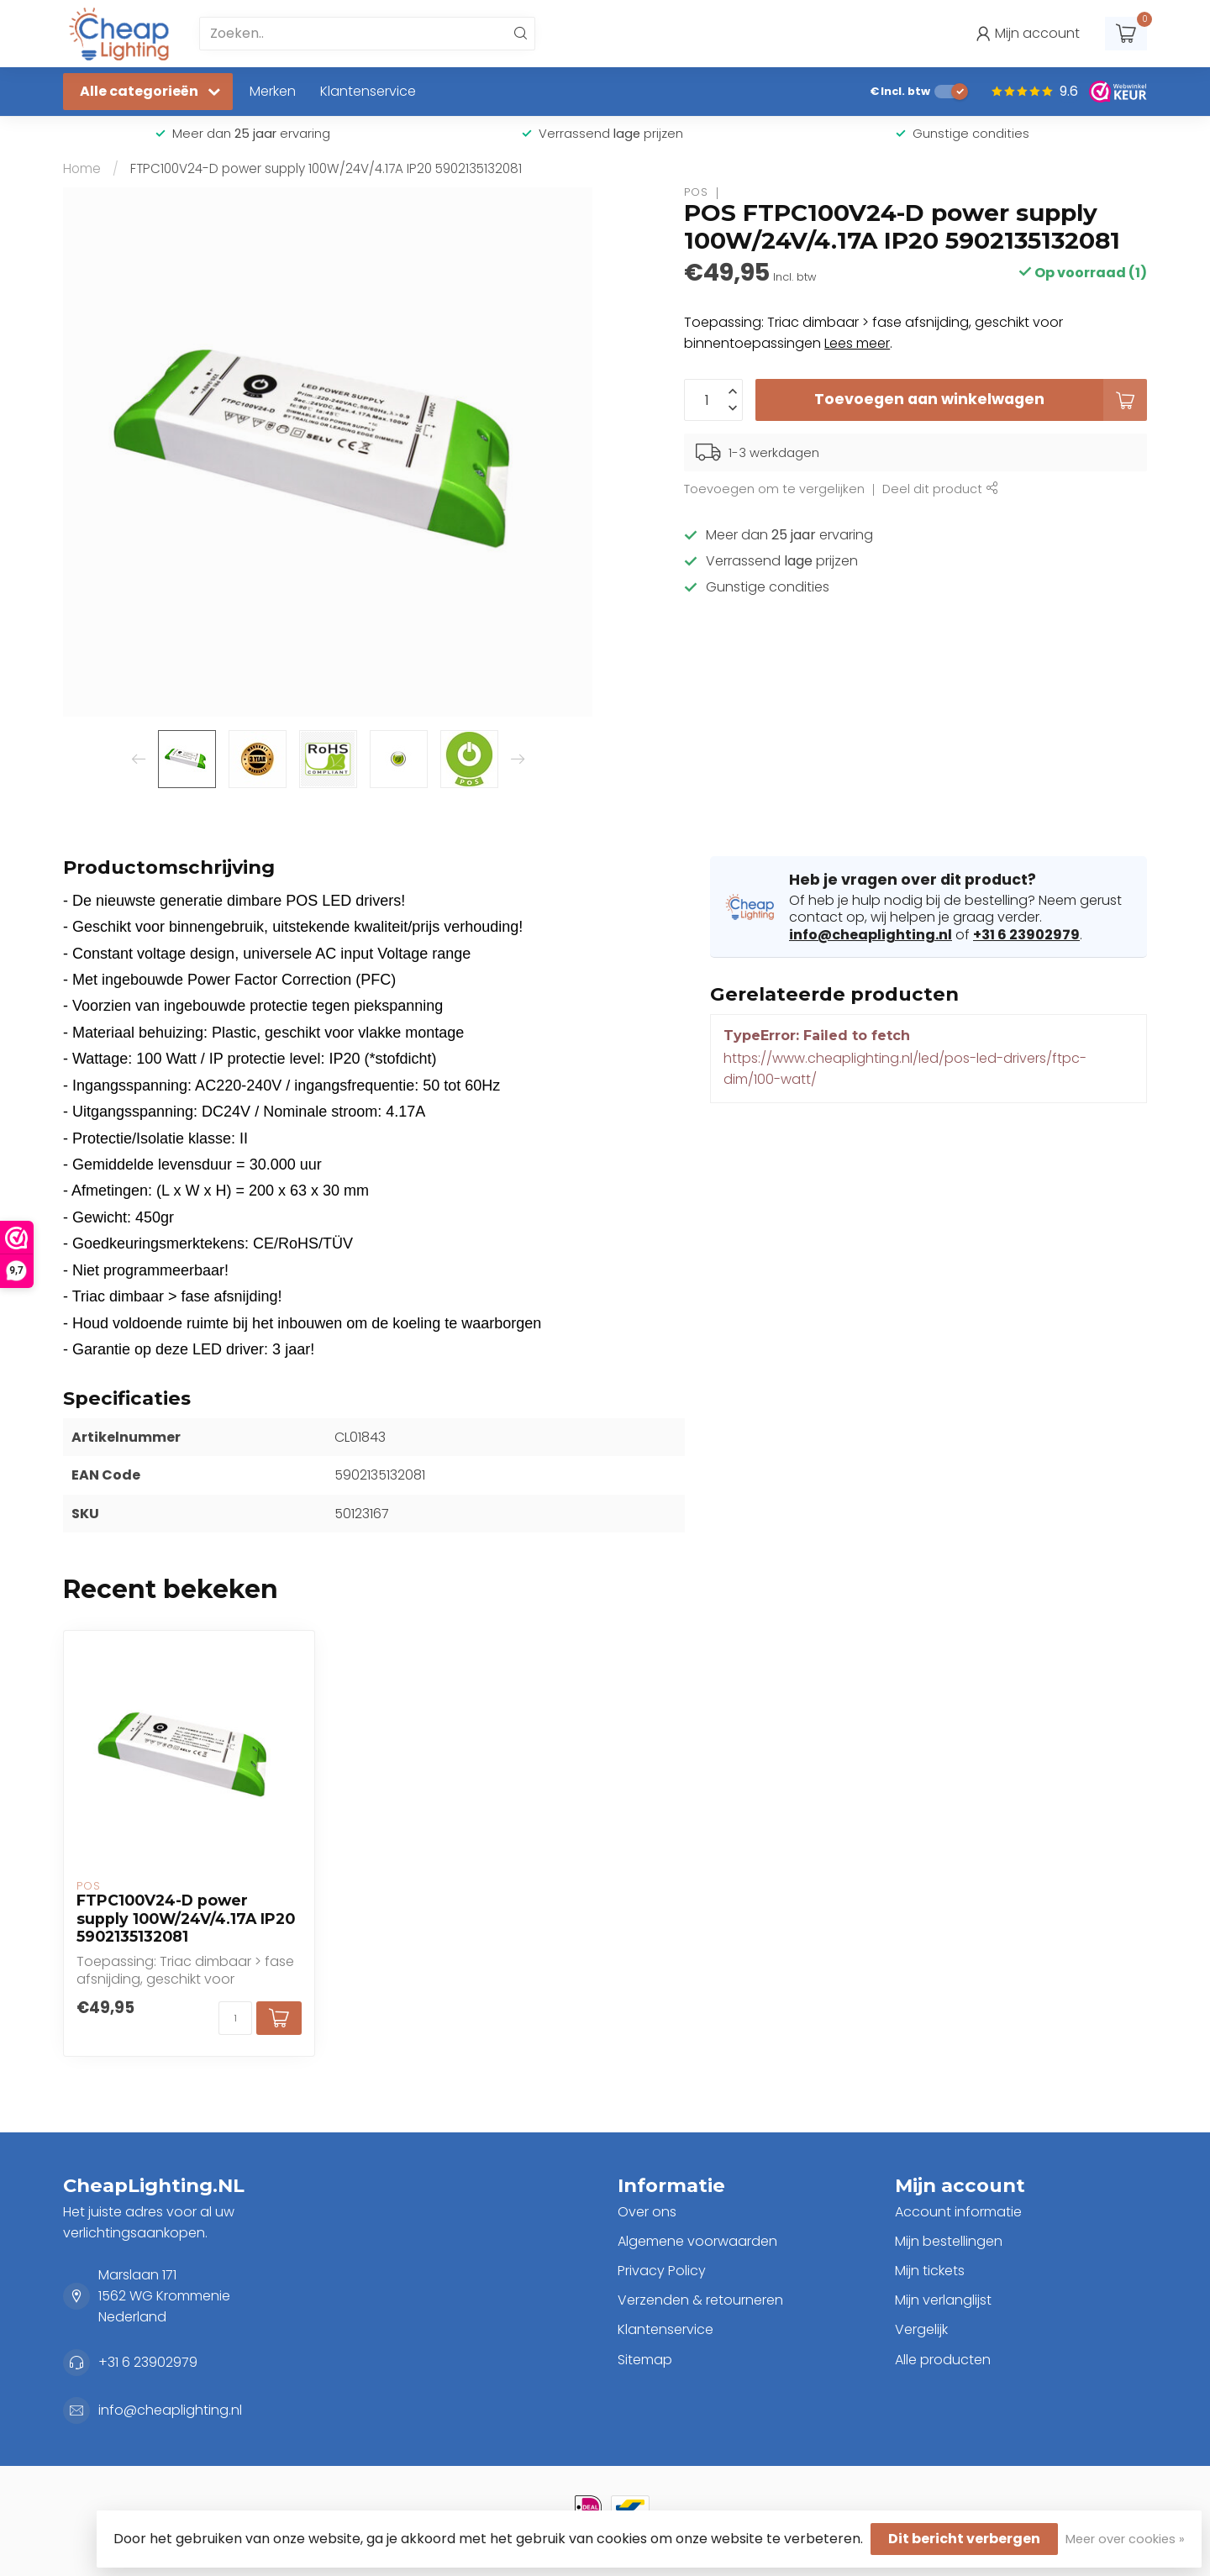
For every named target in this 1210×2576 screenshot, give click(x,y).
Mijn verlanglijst (943, 2300)
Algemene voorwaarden (697, 2241)
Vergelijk (921, 2329)
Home (82, 168)
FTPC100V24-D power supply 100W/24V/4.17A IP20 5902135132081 (326, 168)
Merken (273, 91)
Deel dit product (939, 489)
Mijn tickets (930, 2270)
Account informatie (958, 2211)
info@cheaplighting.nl (870, 934)
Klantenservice (368, 91)
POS (696, 192)
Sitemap (645, 2359)
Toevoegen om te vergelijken (774, 489)
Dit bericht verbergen (964, 2538)
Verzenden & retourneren (700, 2300)
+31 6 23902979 (1026, 934)
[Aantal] (235, 2018)
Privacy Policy (662, 2270)
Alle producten (943, 2359)
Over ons (647, 2211)
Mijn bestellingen (948, 2241)
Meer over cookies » (1125, 2539)
